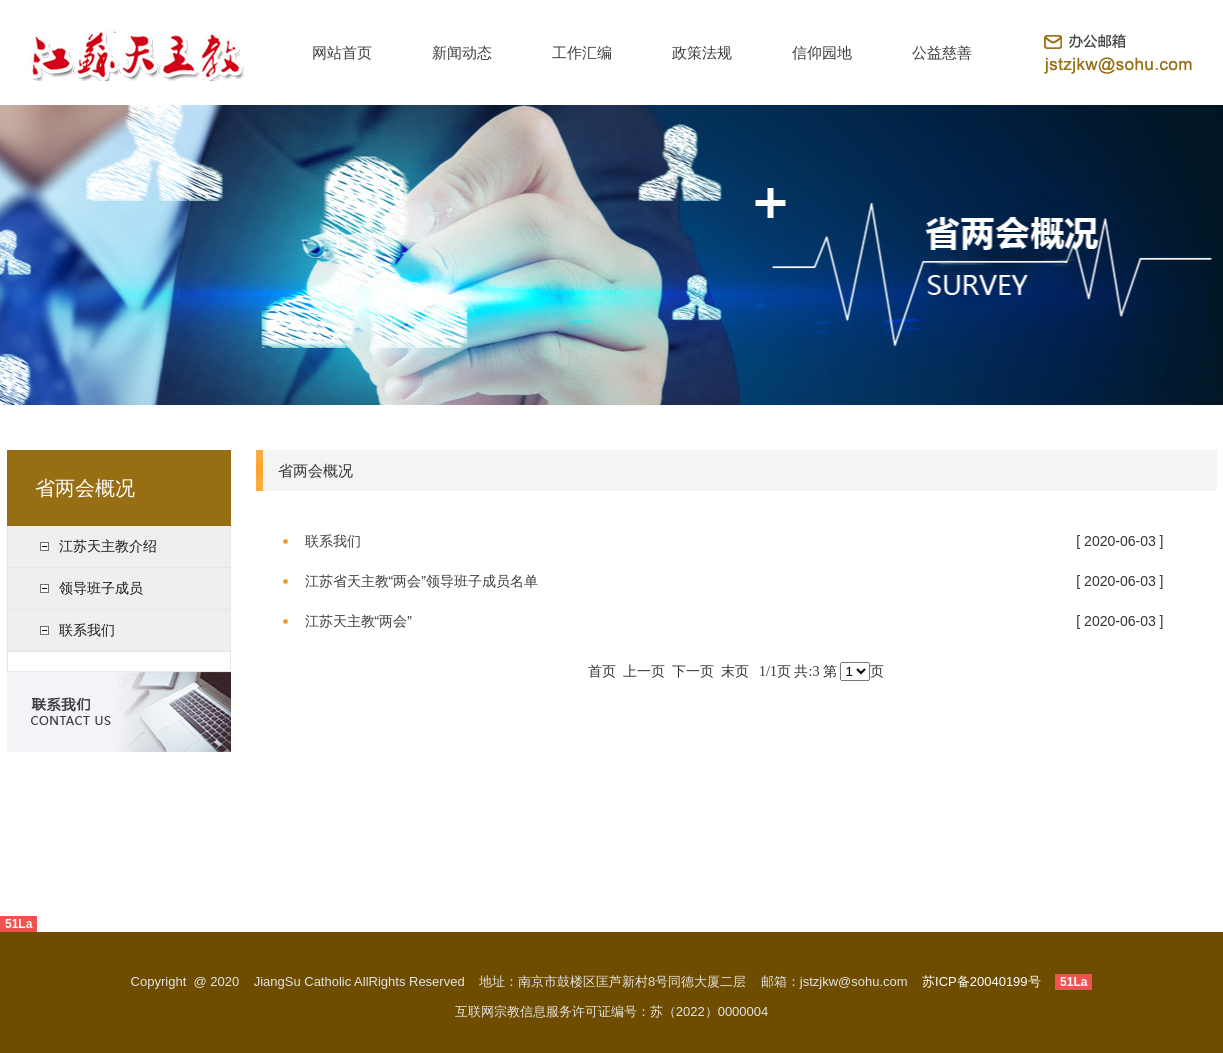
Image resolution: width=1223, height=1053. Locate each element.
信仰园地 (822, 52)
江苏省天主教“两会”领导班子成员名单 (421, 581)
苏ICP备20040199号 (981, 981)
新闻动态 (462, 52)
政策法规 (702, 52)
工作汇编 (582, 52)
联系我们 (87, 630)
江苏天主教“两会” (358, 621)
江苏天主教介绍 (108, 546)
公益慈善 (942, 52)
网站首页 (342, 52)
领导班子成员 (101, 588)
